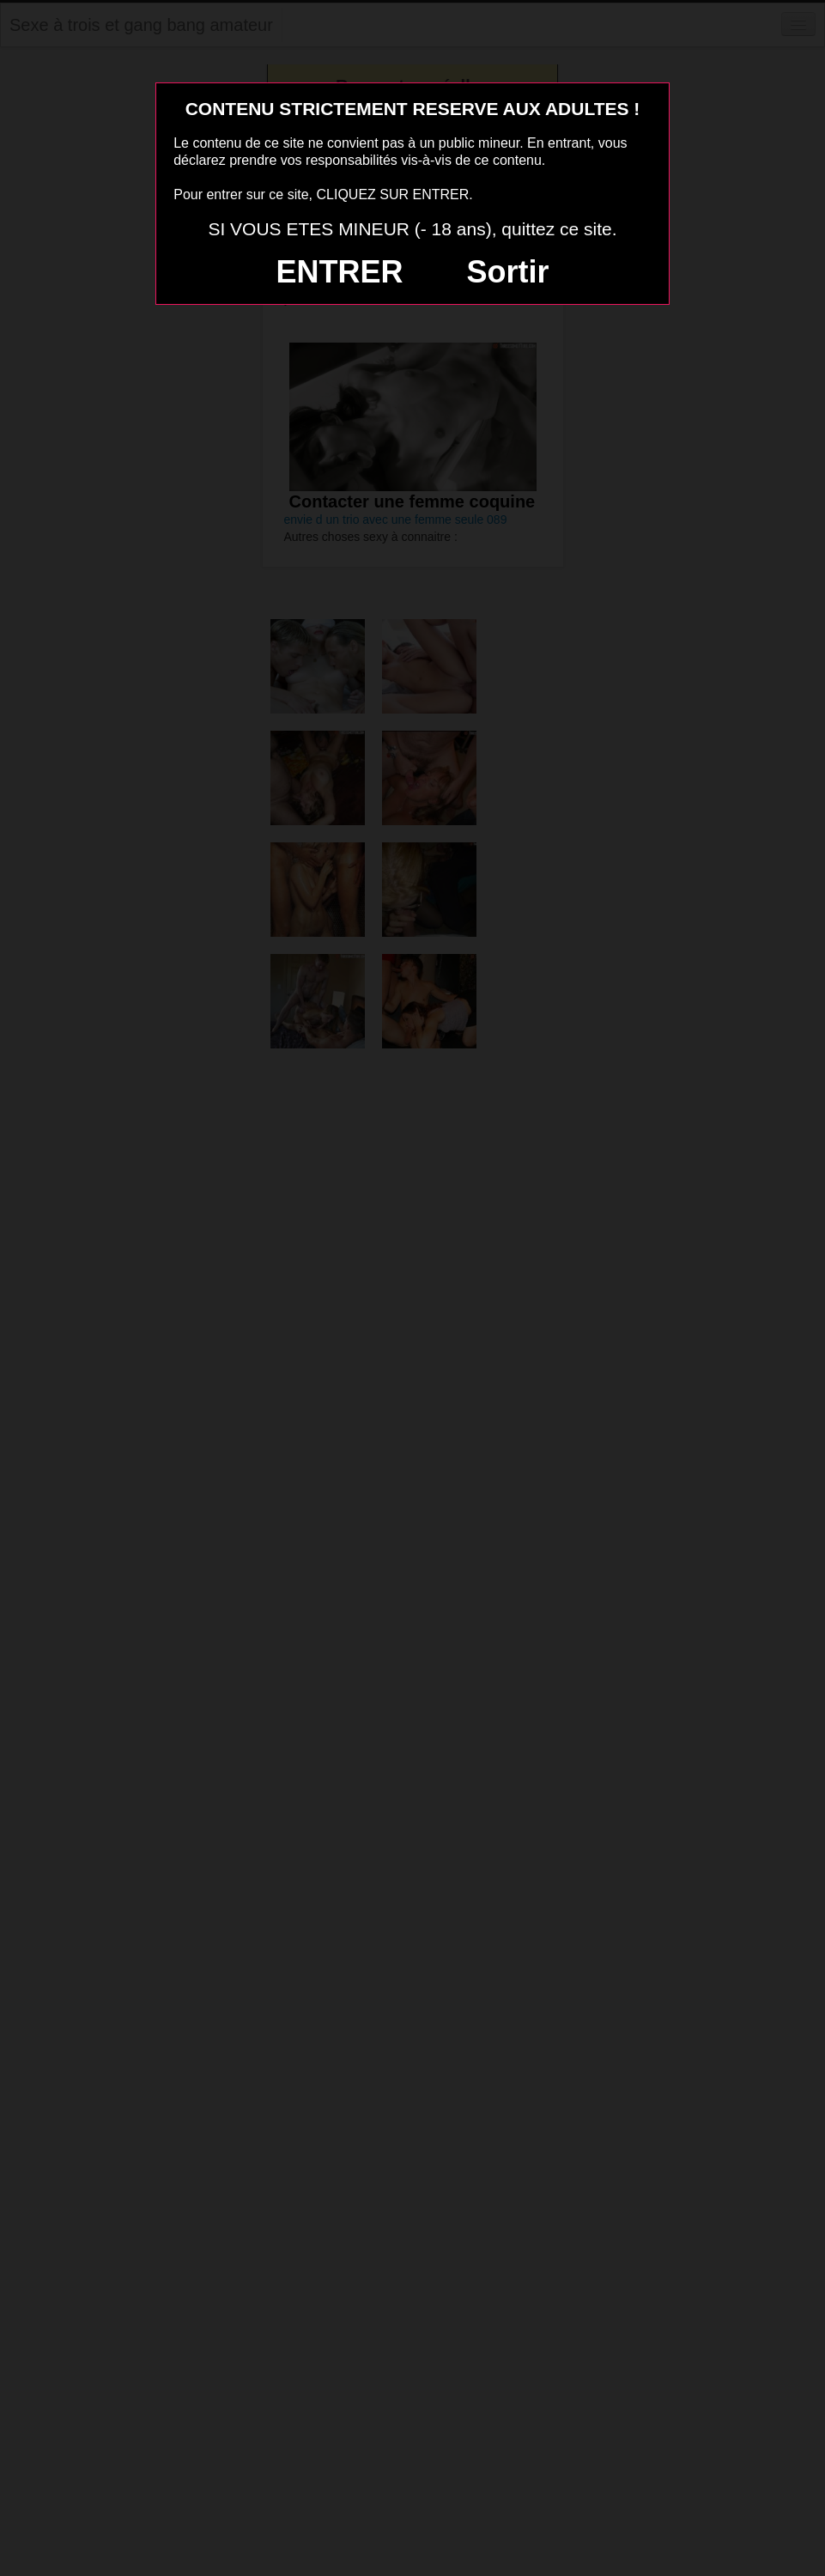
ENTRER (339, 271)
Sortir (507, 271)
